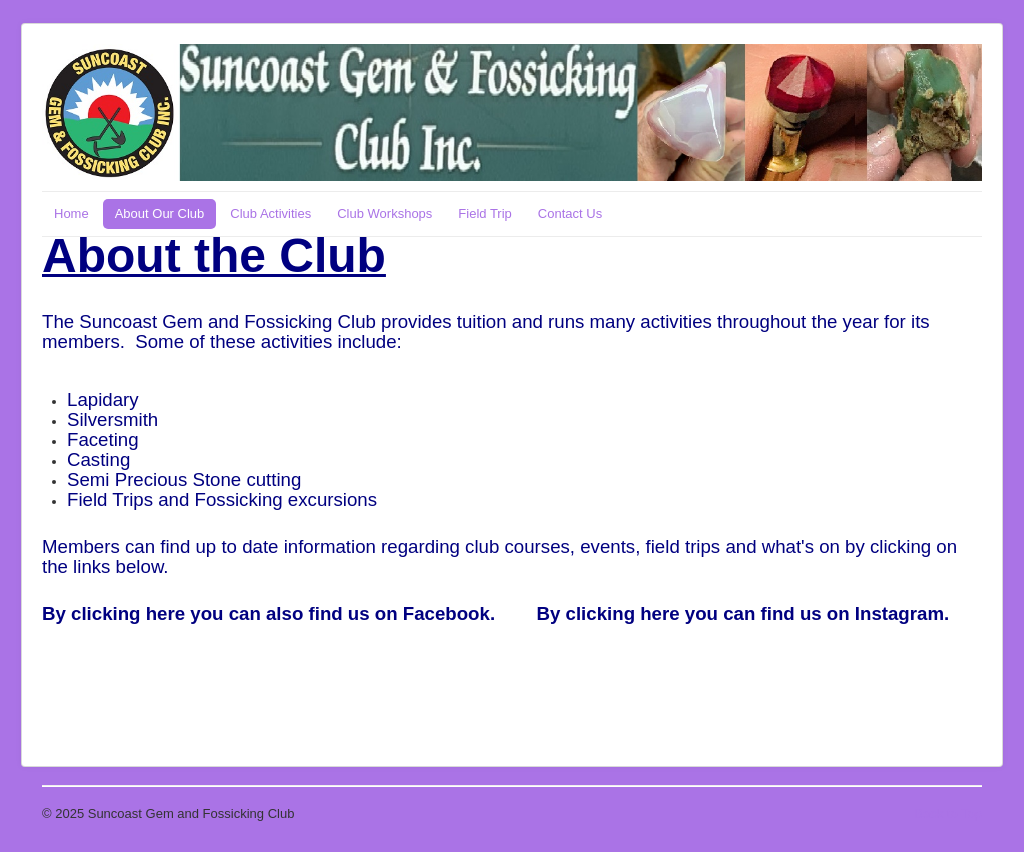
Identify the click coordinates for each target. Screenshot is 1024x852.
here (165, 613)
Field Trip (484, 213)
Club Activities (270, 213)
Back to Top (948, 813)
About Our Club (160, 213)
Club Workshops (384, 213)
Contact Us (570, 213)
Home (71, 213)
